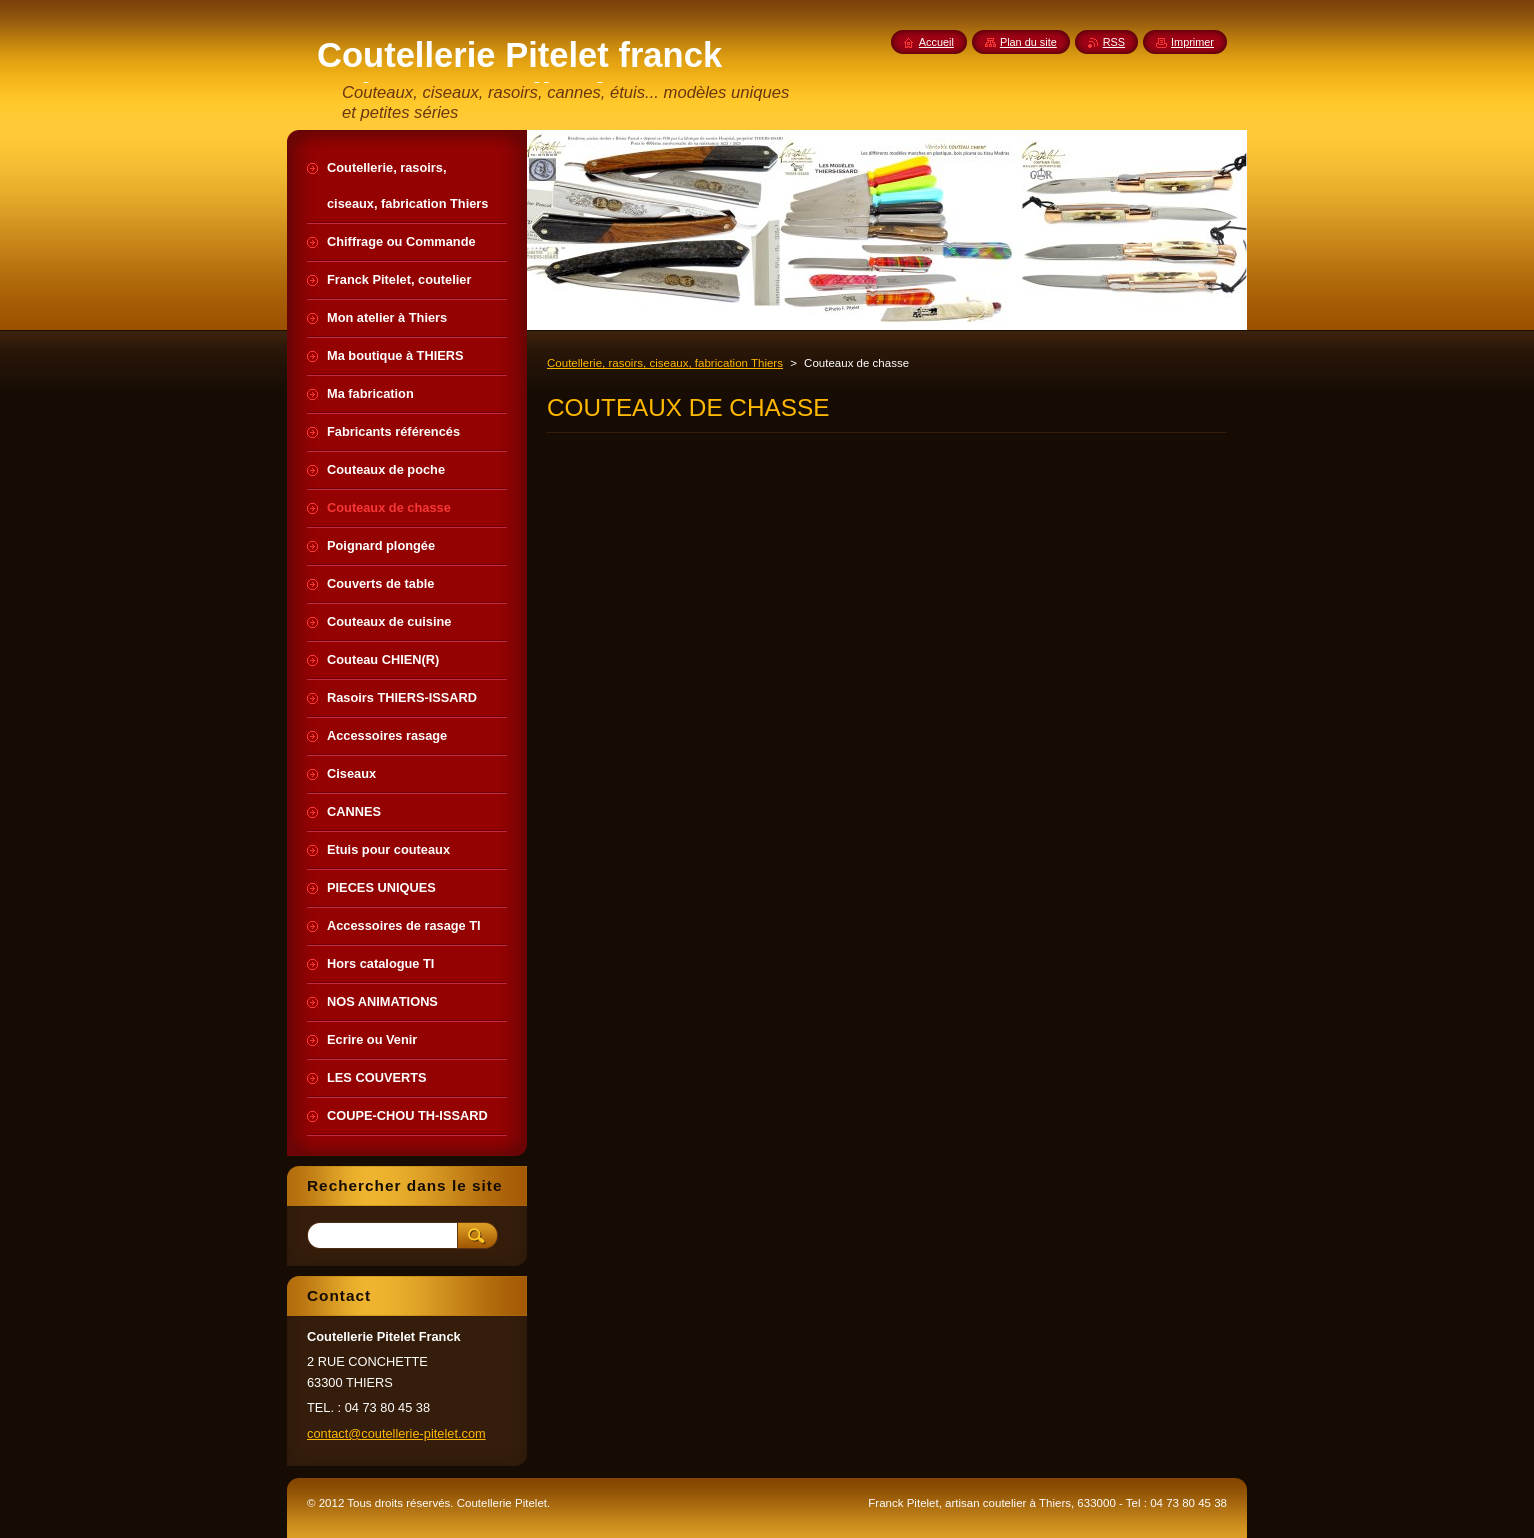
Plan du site (1028, 42)
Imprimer (1192, 42)
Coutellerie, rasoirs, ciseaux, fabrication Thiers (665, 363)
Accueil (936, 42)
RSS (1114, 42)
